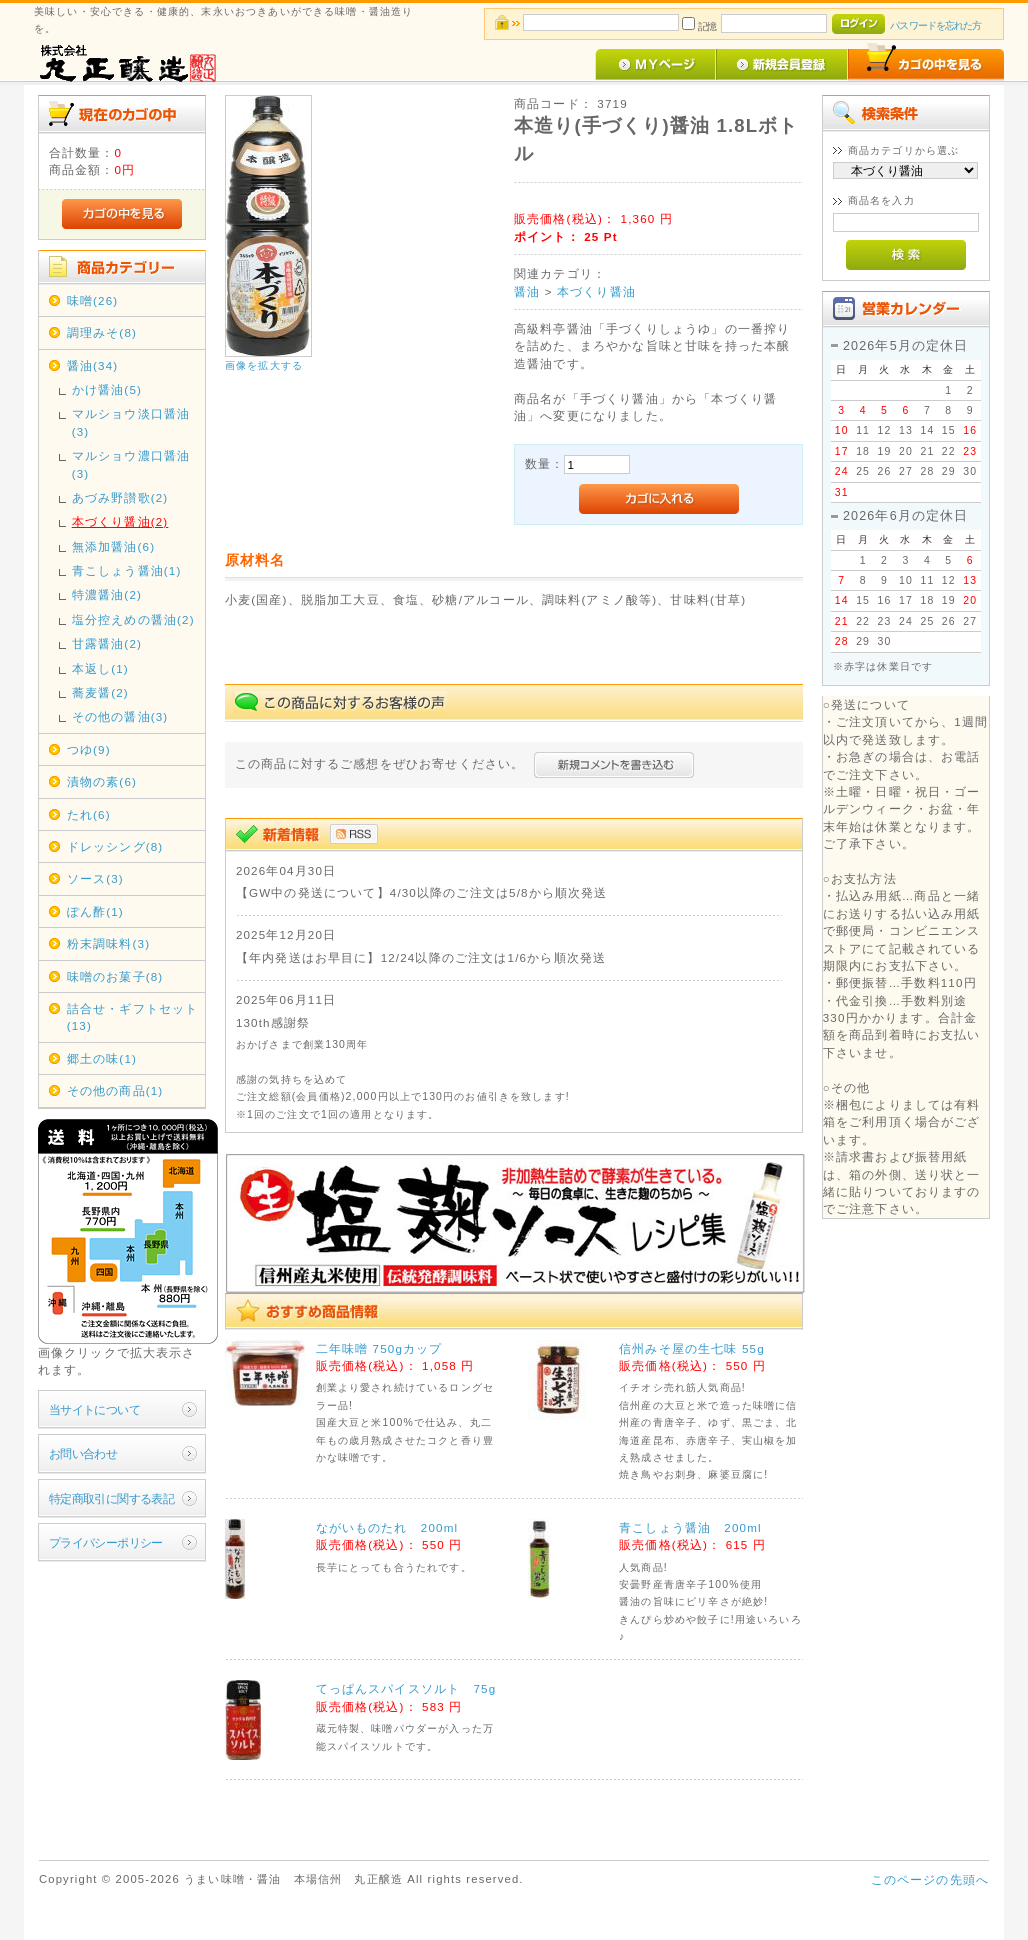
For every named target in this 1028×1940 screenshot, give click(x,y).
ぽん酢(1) (95, 911)
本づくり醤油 (596, 291)
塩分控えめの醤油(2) (133, 619)
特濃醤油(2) (107, 594)
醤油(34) (93, 365)
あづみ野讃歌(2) (120, 497)
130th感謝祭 (273, 1022)
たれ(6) (89, 814)
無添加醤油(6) (113, 546)
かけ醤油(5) (107, 389)
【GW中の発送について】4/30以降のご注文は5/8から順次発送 (422, 892)
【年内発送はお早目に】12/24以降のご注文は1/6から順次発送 (421, 957)
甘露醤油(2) (107, 643)
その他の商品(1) (115, 1090)
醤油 (527, 291)
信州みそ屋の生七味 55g (692, 1348)
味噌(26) (93, 300)
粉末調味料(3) (108, 943)
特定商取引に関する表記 (112, 1498)
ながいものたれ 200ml (387, 1527)
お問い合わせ (83, 1453)
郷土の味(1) (102, 1058)
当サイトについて (94, 1409)
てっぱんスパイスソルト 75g (406, 1688)
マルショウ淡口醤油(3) (131, 422)
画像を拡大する (264, 365)
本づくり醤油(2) (120, 521)
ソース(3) (95, 878)
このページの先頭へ (930, 1879)
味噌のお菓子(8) (115, 976)
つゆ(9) (89, 749)
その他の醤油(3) (120, 716)
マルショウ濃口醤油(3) (131, 464)
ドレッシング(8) (115, 846)
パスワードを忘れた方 (935, 25)
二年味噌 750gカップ (379, 1348)
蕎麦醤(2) (100, 692)
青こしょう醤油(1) (127, 570)
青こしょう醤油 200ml (690, 1527)
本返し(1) (100, 668)
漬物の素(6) (102, 781)
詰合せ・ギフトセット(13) (133, 1017)
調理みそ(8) (102, 332)
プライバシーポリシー (106, 1542)
